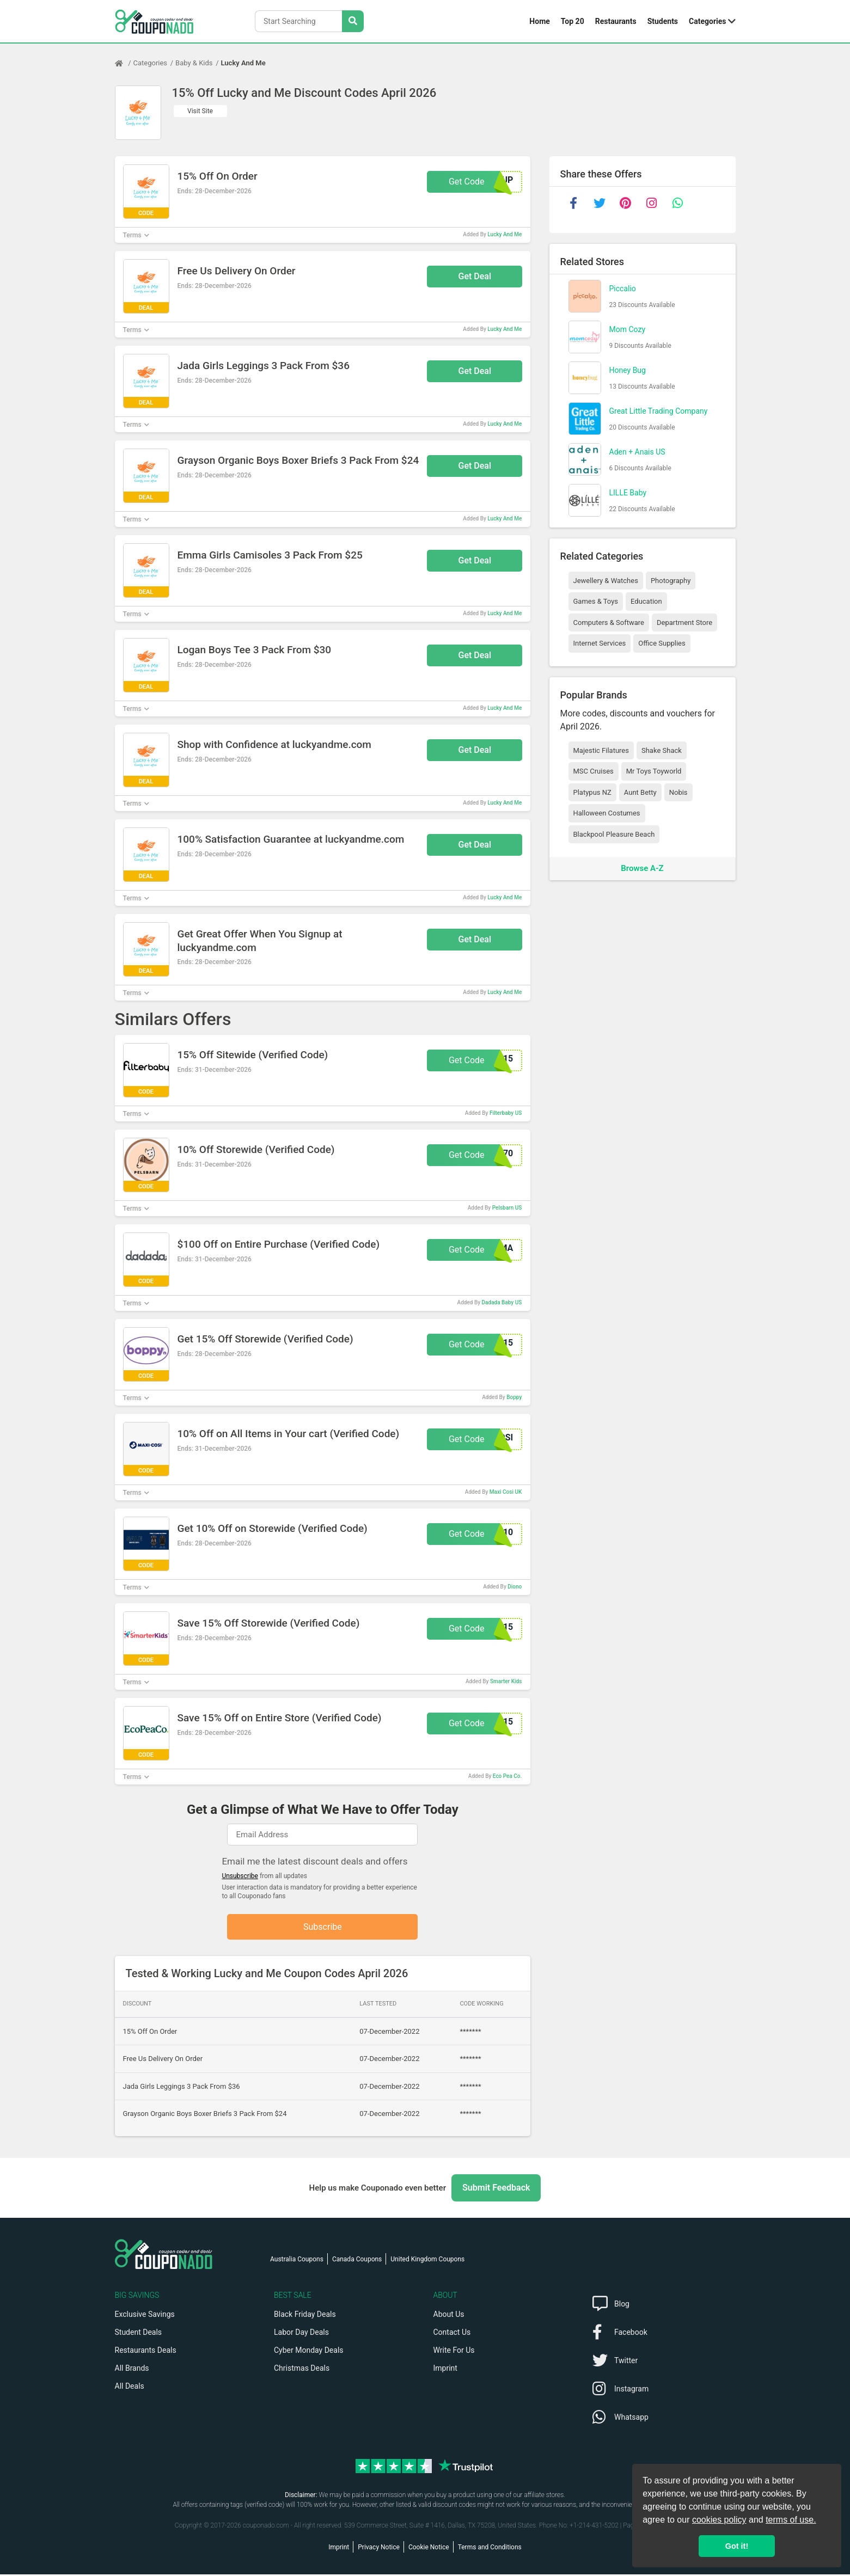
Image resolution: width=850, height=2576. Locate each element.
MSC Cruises (593, 771)
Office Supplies (661, 643)
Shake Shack (661, 750)
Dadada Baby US (502, 1302)
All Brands (132, 2369)
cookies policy (719, 2519)
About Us (448, 2315)
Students (662, 21)
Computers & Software (608, 622)
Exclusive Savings (145, 2315)
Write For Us (454, 2351)
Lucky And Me (243, 63)
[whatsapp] (678, 203)
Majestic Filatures (601, 750)
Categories (707, 21)
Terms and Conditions (490, 2549)
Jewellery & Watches (605, 580)
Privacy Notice (379, 2549)
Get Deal (475, 276)
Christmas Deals (301, 2369)
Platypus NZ (592, 792)
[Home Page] (124, 63)
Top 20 (572, 21)
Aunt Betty (640, 792)
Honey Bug (627, 370)
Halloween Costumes (606, 813)
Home (539, 21)
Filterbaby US (506, 1113)
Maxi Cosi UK (506, 1492)
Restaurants (616, 21)
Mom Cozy (627, 329)
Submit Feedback (496, 2189)
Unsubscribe (240, 1876)
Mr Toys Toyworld (654, 771)
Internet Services (599, 643)
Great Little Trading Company (658, 411)
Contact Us (452, 2333)
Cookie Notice (428, 2549)
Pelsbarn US (507, 1208)
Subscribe (322, 1927)
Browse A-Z (642, 868)
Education (646, 601)
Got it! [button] (736, 2546)
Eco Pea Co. (507, 1776)
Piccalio (622, 288)
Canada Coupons (357, 2261)
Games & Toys (596, 601)
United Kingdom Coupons (427, 2261)
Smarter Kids (506, 1681)
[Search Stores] (353, 21)
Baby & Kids (193, 63)
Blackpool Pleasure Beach (614, 834)
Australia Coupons (296, 2261)
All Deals (129, 2387)
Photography (670, 580)
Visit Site (200, 111)
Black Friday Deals (305, 2315)
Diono (514, 1587)
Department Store (684, 622)
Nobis (678, 792)
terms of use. (791, 2519)
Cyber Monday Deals (309, 2351)
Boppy (514, 1397)
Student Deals (138, 2333)
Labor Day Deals (301, 2333)
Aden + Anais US (637, 451)
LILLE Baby (628, 492)
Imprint (445, 2369)
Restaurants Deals (145, 2351)
